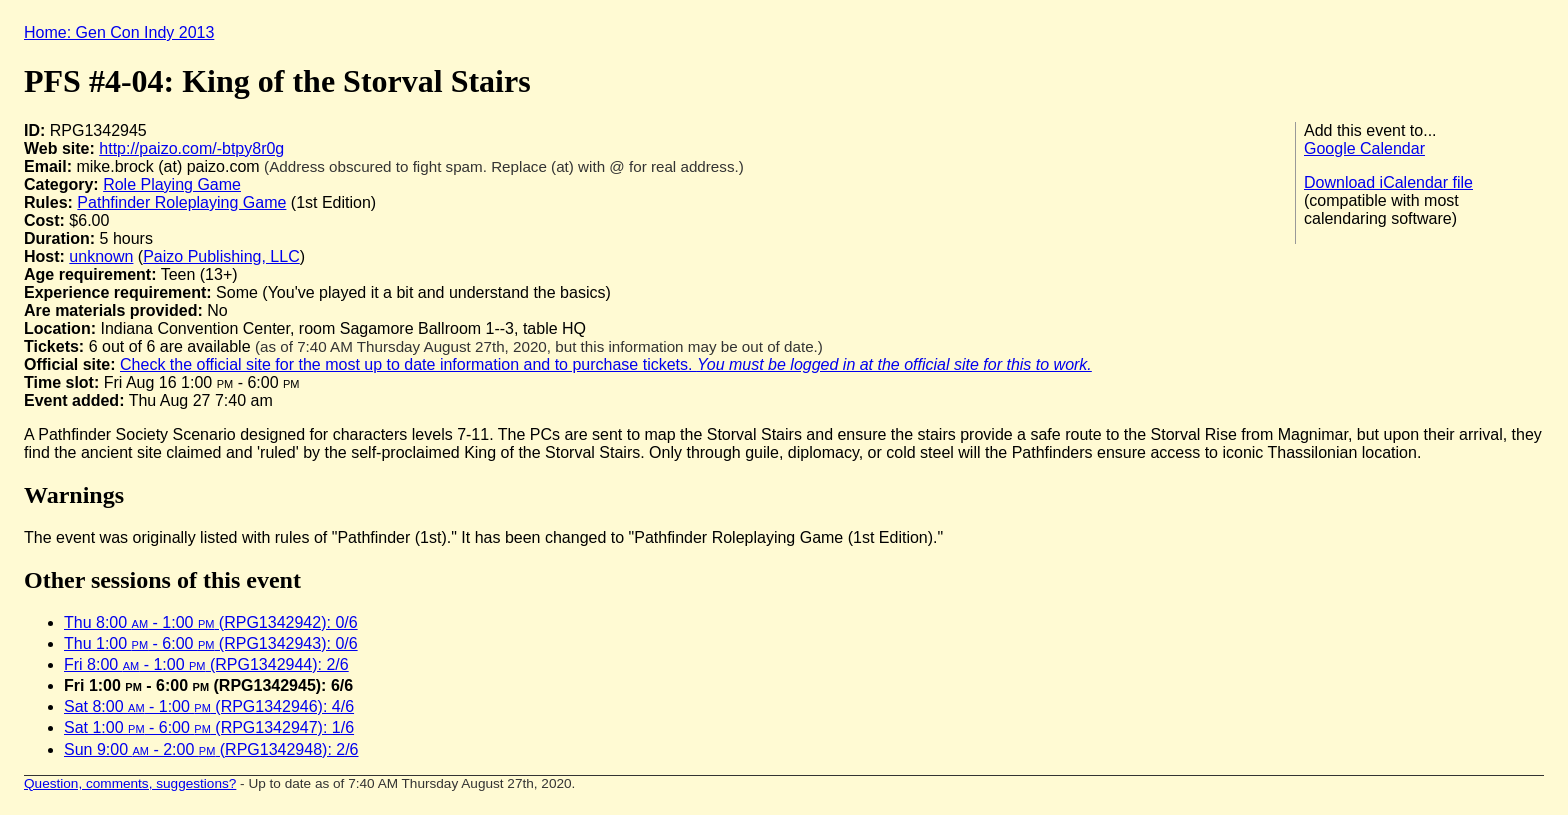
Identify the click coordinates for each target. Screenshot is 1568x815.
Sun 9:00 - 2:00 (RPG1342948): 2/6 (211, 749)
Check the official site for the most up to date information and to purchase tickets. (606, 364)
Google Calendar (1364, 148)
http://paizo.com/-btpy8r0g (191, 148)
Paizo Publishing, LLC (221, 256)
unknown (101, 256)
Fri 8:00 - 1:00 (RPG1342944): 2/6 (206, 664)
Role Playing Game (172, 184)
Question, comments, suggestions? (130, 783)
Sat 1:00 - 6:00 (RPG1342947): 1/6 (209, 727)
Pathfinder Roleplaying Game (181, 202)
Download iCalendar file (1388, 182)
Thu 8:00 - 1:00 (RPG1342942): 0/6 (211, 622)
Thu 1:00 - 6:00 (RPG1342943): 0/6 (211, 643)
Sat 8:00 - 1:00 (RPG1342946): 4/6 (209, 706)
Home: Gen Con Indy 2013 (119, 32)
